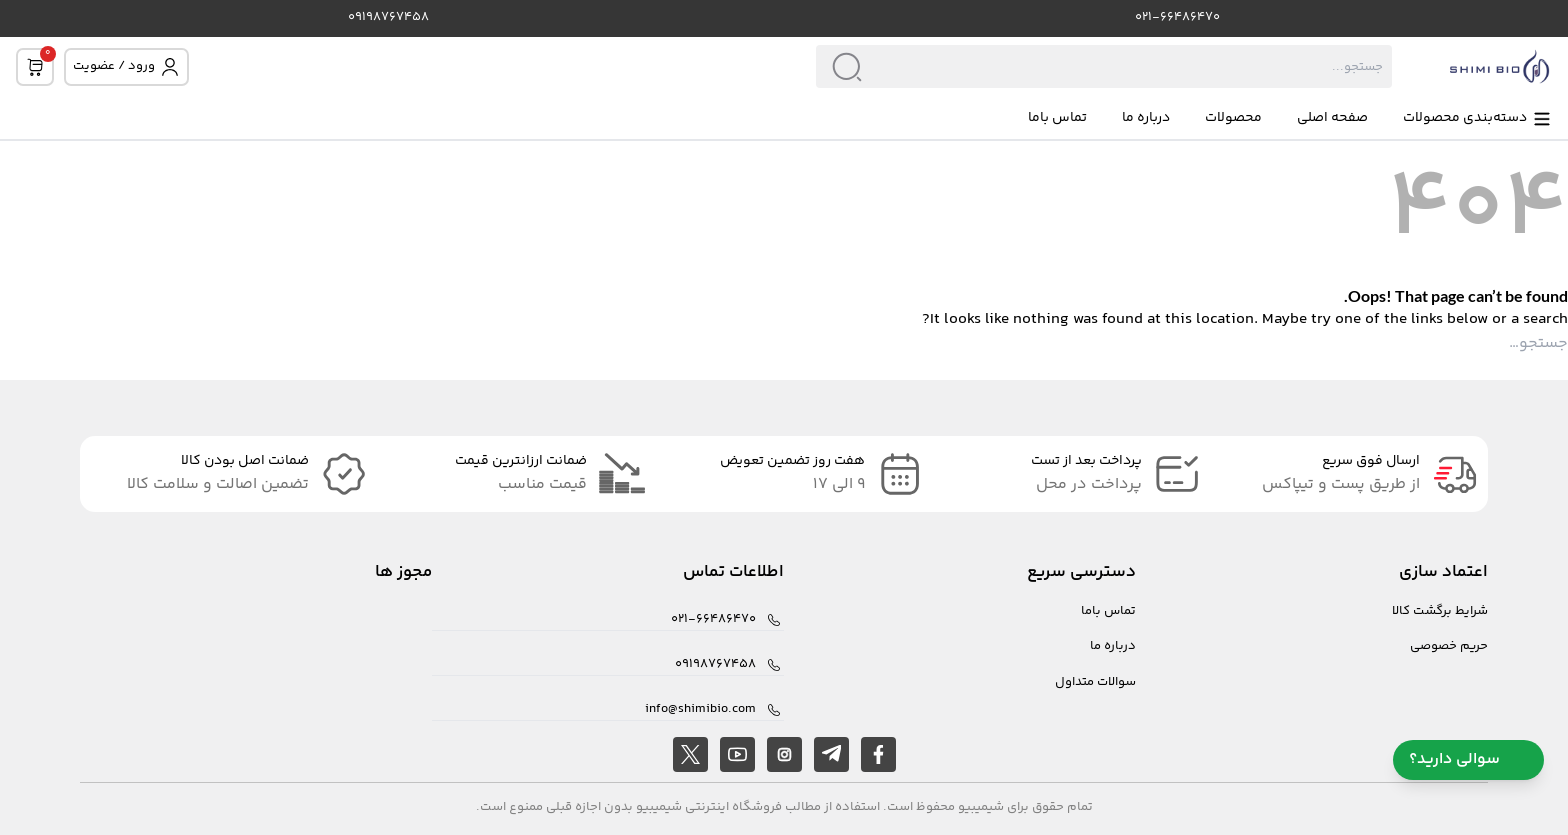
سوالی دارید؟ (1468, 759)
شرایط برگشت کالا (1440, 611)
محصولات (1233, 118)
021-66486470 (1177, 17)
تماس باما (1057, 118)
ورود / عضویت (126, 66)
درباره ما (1146, 118)
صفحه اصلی (1332, 118)
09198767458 (388, 17)
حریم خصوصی (1449, 646)
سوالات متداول (1095, 682)
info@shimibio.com (700, 709)
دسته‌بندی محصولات (1477, 118)
